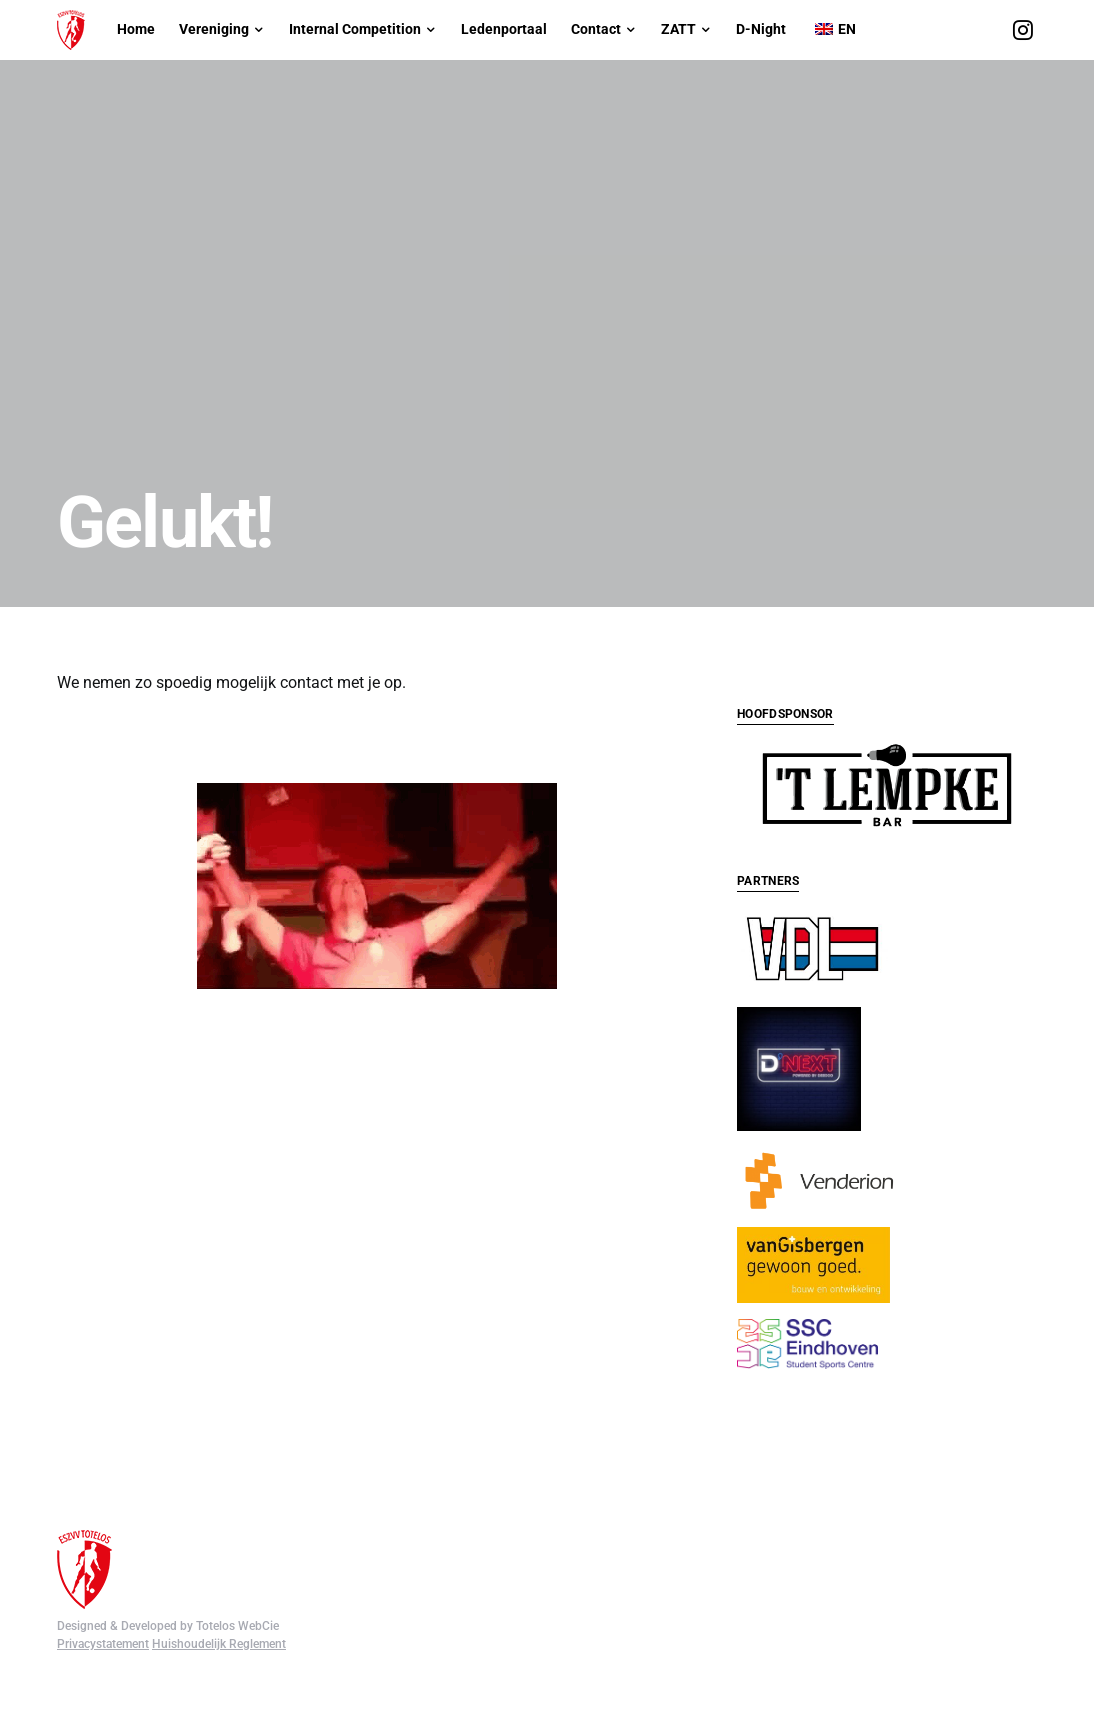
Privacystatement (103, 1614)
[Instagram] (1023, 30)
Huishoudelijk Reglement (219, 1614)
